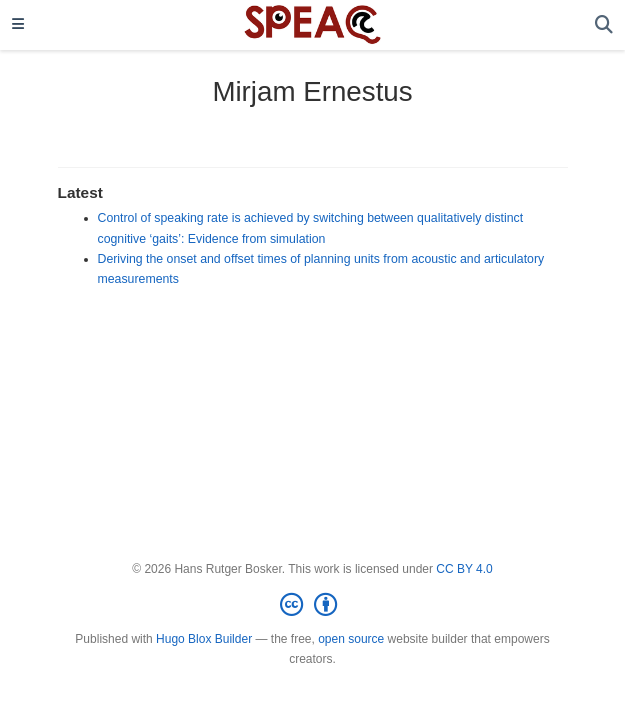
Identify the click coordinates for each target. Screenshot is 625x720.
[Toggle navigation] (18, 25)
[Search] (604, 25)
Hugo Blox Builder (204, 639)
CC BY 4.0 (464, 569)
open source (351, 639)
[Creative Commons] (312, 605)
